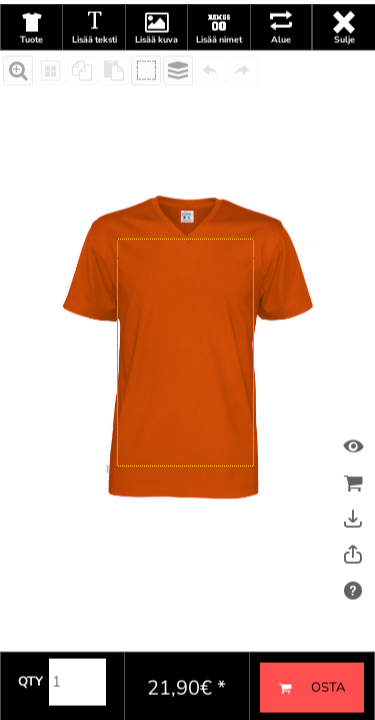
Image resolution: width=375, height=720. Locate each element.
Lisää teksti (94, 78)
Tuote (31, 78)
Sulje (344, 78)
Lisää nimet (219, 78)
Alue (281, 78)
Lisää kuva (156, 78)
